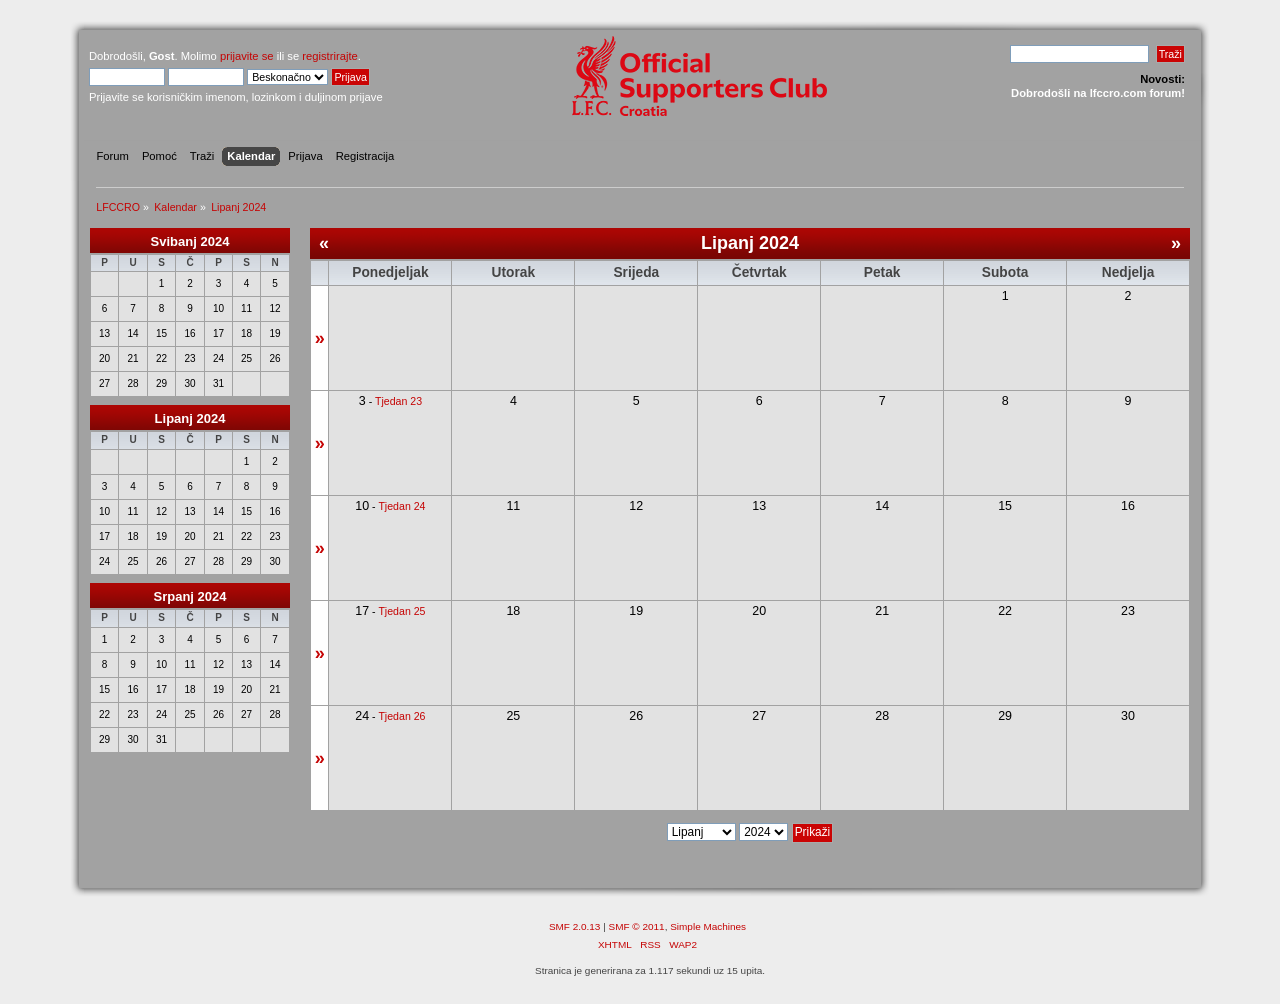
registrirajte (330, 56)
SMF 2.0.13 (575, 926)
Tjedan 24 (401, 506)
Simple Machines (708, 926)
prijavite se (247, 56)
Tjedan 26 (401, 716)
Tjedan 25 (401, 611)
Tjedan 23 (398, 401)
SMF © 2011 (637, 926)
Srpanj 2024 (190, 596)
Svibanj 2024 (190, 241)
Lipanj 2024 (190, 418)
